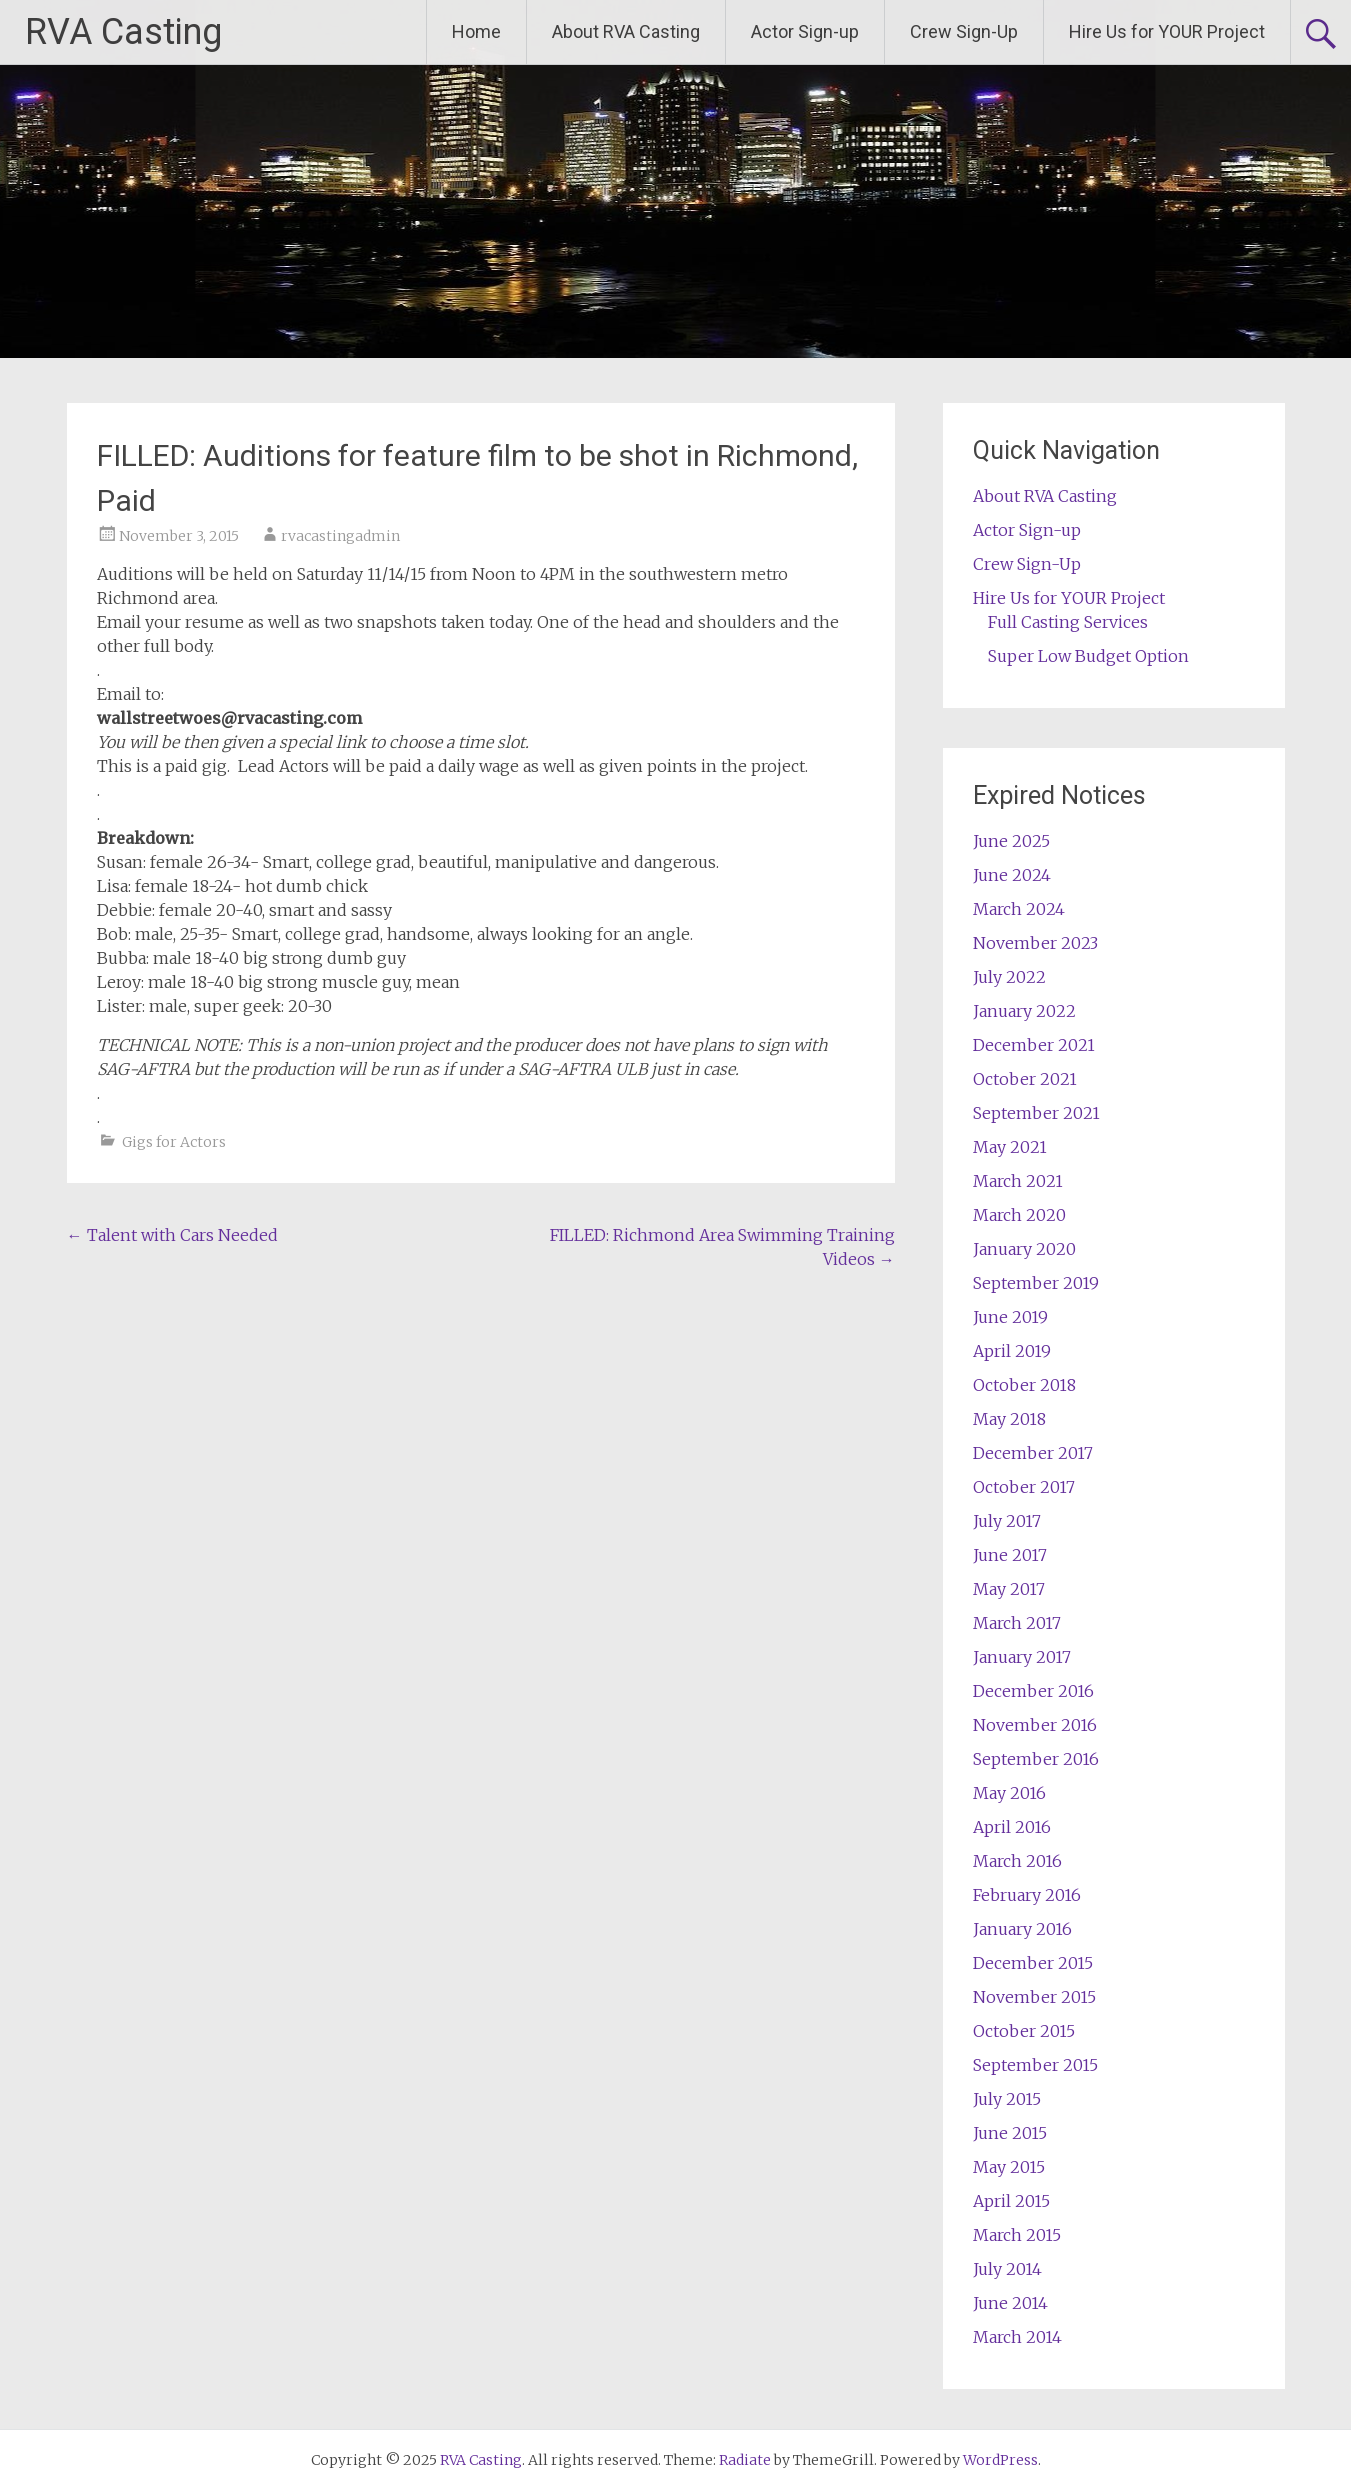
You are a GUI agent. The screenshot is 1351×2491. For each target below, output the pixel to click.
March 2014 (1017, 2337)
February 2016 (1027, 1895)
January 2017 (1022, 1657)
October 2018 (1024, 1385)
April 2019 (1012, 1351)
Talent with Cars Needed (172, 1235)
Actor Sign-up (805, 31)
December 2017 (1033, 1453)
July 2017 (1007, 1521)
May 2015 (1009, 2167)
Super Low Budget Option (1088, 656)
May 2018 (1009, 1419)
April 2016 (1012, 1827)
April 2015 (1011, 2201)
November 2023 (1035, 943)
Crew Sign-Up (964, 31)
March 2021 (1018, 1181)
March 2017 (1017, 1623)
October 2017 (1024, 1487)
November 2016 (1035, 1725)
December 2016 (1033, 1691)
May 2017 (1009, 1589)
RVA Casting (123, 32)
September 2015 (1035, 2065)
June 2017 (1010, 1555)
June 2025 (1011, 841)
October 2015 (1024, 2031)
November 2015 (1034, 1997)
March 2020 (1019, 1215)
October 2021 (1025, 1079)
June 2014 (1010, 2303)
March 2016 (1017, 1861)
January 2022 (1024, 1011)
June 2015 (1010, 2133)
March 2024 (1019, 909)
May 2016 (1009, 1793)
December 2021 (1034, 1045)
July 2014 (1007, 2269)
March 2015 (1017, 2235)
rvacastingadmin (340, 536)
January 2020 (1024, 1249)
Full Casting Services (1068, 622)
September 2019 (1036, 1283)
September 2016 (1036, 1759)
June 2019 (1010, 1317)
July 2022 (1009, 977)
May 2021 (1010, 1147)
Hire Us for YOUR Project (1167, 31)
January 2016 (1022, 1929)
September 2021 (1036, 1113)
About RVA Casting (626, 31)
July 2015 (1007, 2099)
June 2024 (1012, 875)
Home (476, 31)
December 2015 (1033, 1963)
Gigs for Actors (174, 1142)
